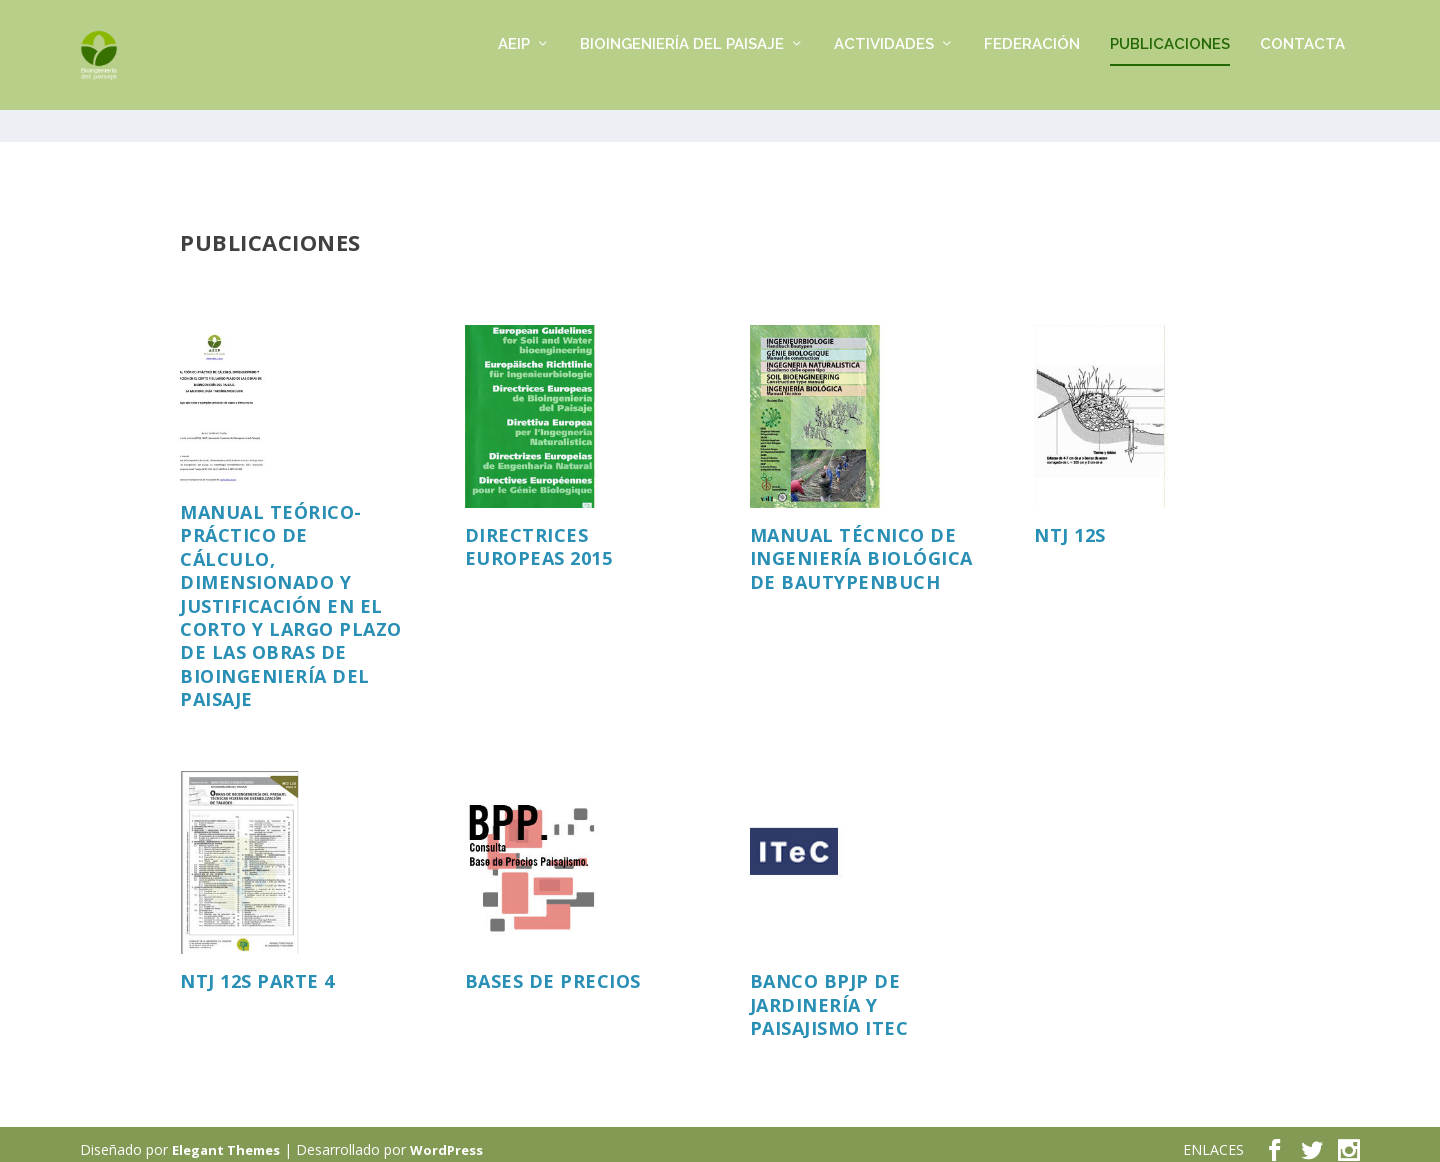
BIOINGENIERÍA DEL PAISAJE (682, 65)
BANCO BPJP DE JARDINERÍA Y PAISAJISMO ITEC (829, 993)
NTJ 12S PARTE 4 (257, 970)
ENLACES (1213, 1138)
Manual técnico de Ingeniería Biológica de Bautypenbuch (861, 547)
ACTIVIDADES (884, 65)
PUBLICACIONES (1170, 65)
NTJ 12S (1070, 524)
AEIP (514, 65)
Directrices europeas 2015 (539, 535)
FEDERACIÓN (1032, 65)
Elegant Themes (226, 1139)
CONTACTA (1302, 65)
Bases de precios (553, 970)
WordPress (446, 1139)
